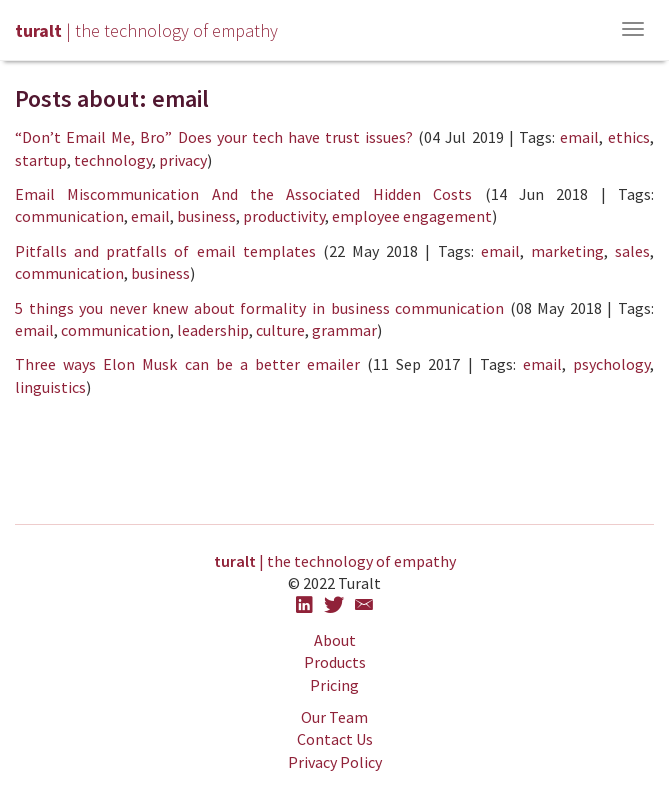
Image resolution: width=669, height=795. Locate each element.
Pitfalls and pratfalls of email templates (165, 251)
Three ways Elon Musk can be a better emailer (187, 364)
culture (280, 330)
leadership (213, 330)
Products (335, 662)
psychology (611, 364)
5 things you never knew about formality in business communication (259, 308)
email (579, 137)
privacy (183, 160)
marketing (567, 251)
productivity (284, 216)
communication (69, 216)
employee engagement (412, 216)
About (335, 640)
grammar (344, 330)
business (206, 216)
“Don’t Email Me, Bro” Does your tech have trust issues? (214, 137)
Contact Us (335, 739)
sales (632, 251)
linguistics (50, 387)
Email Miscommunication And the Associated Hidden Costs (243, 194)
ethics (629, 137)
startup (41, 160)
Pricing (334, 685)
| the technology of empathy (335, 561)
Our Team (334, 717)
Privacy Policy (335, 762)
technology (113, 160)
